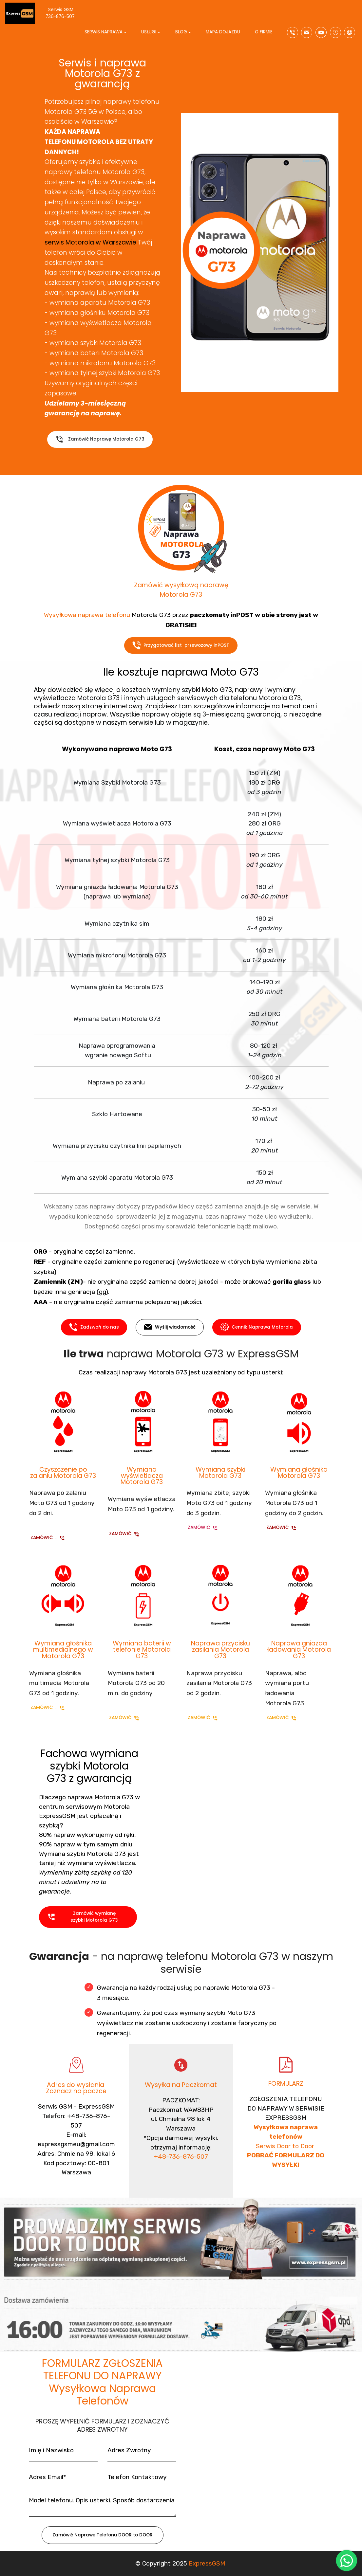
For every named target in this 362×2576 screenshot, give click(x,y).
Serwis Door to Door (286, 2171)
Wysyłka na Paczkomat (181, 2088)
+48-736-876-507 (181, 2176)
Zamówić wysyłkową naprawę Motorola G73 (181, 595)
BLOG (181, 32)
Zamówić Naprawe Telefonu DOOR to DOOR (102, 2540)
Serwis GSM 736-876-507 (66, 13)
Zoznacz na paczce (76, 2096)
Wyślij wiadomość (170, 1332)
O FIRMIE (264, 32)
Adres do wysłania (76, 2090)
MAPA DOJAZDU (223, 32)
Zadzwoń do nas (94, 1332)
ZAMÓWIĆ (124, 1536)
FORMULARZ (285, 2086)
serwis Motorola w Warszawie (90, 242)
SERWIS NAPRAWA (104, 32)
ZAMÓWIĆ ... (47, 1539)
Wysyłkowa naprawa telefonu (87, 621)
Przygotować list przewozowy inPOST (180, 650)
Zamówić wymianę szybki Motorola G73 (82, 1923)
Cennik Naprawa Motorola (256, 1332)
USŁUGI (148, 32)
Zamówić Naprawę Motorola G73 (99, 444)
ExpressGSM (207, 2566)
